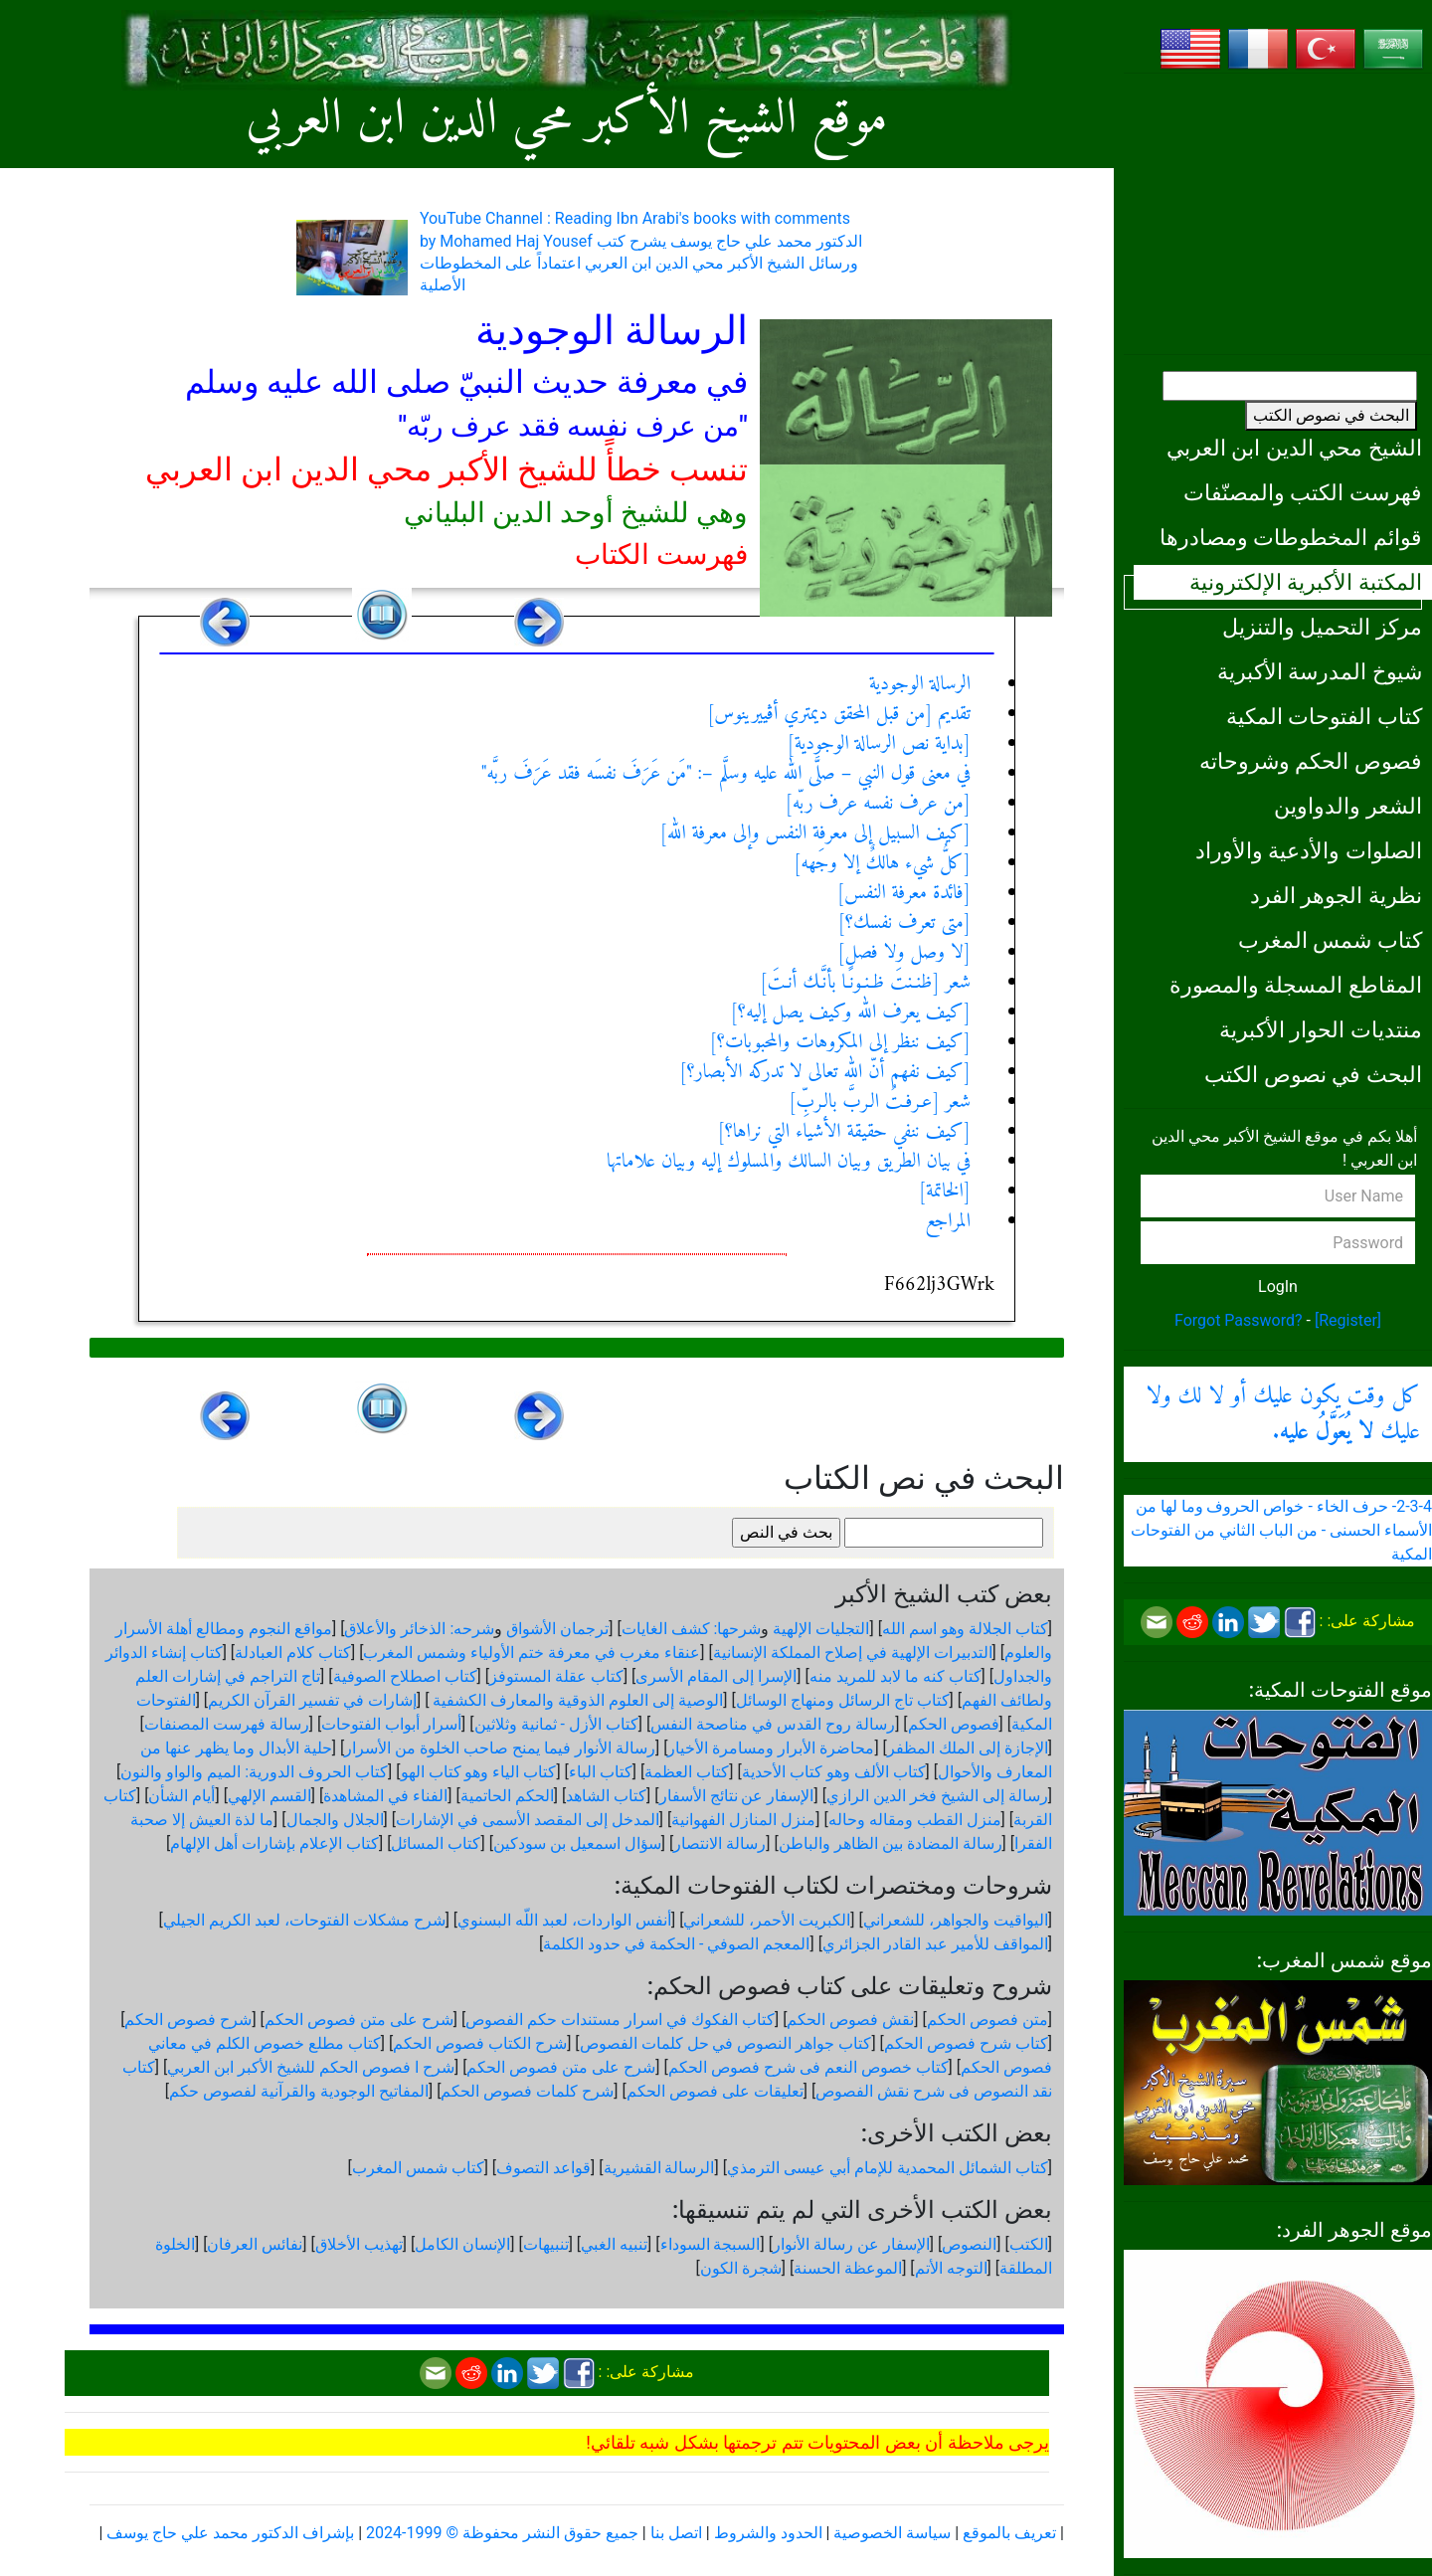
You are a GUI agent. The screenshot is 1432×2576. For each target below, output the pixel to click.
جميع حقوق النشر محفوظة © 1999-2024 (502, 2532)
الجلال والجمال (335, 1819)
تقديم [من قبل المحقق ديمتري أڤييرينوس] (839, 714)
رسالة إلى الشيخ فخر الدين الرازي (937, 1795)
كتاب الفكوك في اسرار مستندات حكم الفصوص (620, 2019)
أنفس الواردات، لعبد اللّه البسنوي (564, 1920)
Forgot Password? (1238, 1320)
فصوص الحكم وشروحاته (1310, 761)
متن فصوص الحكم (987, 2019)
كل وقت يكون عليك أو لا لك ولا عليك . (1283, 1414)
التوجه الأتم (951, 2268)
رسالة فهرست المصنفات (226, 1724)
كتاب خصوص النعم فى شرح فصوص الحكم (808, 2067)
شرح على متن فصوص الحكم (359, 2019)
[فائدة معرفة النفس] (904, 893)
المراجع (948, 1221)
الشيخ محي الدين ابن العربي (1294, 447)
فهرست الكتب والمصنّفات (1302, 492)
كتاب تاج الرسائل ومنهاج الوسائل (843, 1700)
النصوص (969, 2244)
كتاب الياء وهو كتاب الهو (479, 1771)
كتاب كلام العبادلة (293, 1652)
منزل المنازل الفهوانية (743, 1819)
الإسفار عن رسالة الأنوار (851, 2244)
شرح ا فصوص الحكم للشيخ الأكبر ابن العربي (310, 2067)
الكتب (1028, 2244)
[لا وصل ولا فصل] (904, 953)
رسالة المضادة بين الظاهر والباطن (890, 1843)
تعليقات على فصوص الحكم (715, 2091)
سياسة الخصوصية (892, 2532)
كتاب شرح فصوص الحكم (966, 2043)
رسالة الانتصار (719, 1843)
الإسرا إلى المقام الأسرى (716, 1676)
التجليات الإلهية (821, 1628)
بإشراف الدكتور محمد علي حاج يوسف (230, 2532)
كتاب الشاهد (606, 1795)
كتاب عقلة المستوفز (556, 1676)
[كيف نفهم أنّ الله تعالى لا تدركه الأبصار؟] (825, 1072)
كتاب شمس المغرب (1330, 940)
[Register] (1348, 1320)
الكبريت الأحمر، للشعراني (766, 1920)
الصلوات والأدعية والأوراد (1308, 850)
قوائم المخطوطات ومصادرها (1291, 537)
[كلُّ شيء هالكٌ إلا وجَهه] (882, 863)
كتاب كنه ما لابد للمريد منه (895, 1676)
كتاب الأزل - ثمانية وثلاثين (556, 1724)
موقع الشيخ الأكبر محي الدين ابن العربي (566, 120)
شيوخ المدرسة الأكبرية (1319, 671)
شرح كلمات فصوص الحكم (527, 2091)
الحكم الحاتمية (507, 1795)
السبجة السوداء (710, 2244)
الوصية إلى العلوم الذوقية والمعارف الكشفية (576, 1700)
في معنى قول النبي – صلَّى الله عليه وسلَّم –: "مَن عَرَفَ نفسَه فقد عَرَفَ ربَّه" (726, 774)
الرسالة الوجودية (920, 684)
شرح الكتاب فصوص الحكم (480, 2043)
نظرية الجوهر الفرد (1336, 895)
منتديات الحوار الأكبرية (1320, 1029)
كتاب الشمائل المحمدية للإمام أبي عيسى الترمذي (887, 2167)
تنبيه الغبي (614, 2244)
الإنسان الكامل (462, 2244)
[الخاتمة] (945, 1192)
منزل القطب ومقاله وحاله (914, 1819)
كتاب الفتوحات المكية (1324, 716)
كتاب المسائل (435, 1843)
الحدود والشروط (768, 2532)
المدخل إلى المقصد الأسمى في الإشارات (527, 1819)
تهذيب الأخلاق (359, 2244)
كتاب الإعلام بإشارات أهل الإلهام (274, 1843)
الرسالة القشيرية (659, 2167)
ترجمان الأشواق (557, 1628)
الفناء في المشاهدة (385, 1795)
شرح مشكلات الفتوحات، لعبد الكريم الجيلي (304, 1920)
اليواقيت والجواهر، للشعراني (955, 1920)
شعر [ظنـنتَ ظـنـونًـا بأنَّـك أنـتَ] (865, 983)
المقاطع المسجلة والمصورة (1295, 985)
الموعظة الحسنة (848, 2268)
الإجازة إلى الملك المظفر (967, 1748)
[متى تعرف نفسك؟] (904, 923)
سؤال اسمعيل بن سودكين (577, 1843)
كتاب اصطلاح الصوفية (405, 1676)
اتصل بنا (676, 2532)
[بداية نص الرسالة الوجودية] (879, 744)
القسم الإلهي (269, 1795)
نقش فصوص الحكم (850, 2019)
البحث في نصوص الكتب (1331, 415)
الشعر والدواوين (1348, 806)
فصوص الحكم (953, 1724)
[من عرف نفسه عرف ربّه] (878, 804)
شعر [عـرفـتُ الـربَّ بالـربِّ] (880, 1102)
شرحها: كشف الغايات (692, 1628)
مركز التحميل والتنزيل (1322, 627)
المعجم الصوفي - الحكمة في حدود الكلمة (676, 1943)
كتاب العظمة (686, 1771)
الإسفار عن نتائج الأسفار (736, 1795)
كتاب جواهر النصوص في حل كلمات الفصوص (726, 2043)
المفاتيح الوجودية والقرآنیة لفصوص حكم (299, 2091)
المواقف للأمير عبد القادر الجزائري (935, 1943)
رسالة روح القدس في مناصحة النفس (772, 1724)
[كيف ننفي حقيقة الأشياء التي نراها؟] (844, 1132)
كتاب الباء (600, 1771)
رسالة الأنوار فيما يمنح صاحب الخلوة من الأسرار (499, 1748)
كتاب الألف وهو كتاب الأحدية (834, 1771)
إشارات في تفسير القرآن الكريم (312, 1700)
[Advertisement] (1278, 214)
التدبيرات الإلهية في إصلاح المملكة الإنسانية (852, 1652)
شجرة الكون (741, 2268)
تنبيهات (546, 2244)
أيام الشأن (181, 1795)
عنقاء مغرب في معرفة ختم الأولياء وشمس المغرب (531, 1652)
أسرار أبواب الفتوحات (391, 1724)
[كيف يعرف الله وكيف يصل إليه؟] (851, 1013)
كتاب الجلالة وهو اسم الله (965, 1628)
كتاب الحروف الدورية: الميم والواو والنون (254, 1771)
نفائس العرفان (254, 2244)
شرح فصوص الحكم (188, 2019)
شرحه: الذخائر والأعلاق (419, 1628)
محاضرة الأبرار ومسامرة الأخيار (770, 1748)
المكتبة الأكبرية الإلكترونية (1305, 582)
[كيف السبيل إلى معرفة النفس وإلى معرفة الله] (815, 834)
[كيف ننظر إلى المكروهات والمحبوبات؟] (841, 1042)
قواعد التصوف (543, 2167)
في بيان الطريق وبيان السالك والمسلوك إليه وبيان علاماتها (789, 1162)
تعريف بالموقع (1009, 2532)
